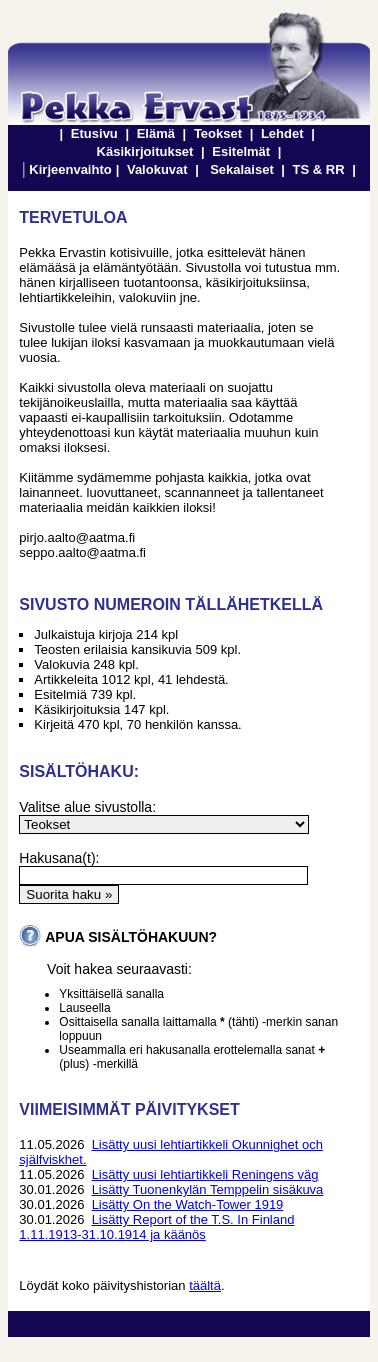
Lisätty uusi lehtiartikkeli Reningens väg (205, 1174)
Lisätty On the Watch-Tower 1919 (188, 1204)
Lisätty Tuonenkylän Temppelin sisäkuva (208, 1189)
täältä (205, 1285)
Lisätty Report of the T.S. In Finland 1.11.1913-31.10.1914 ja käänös (156, 1227)
